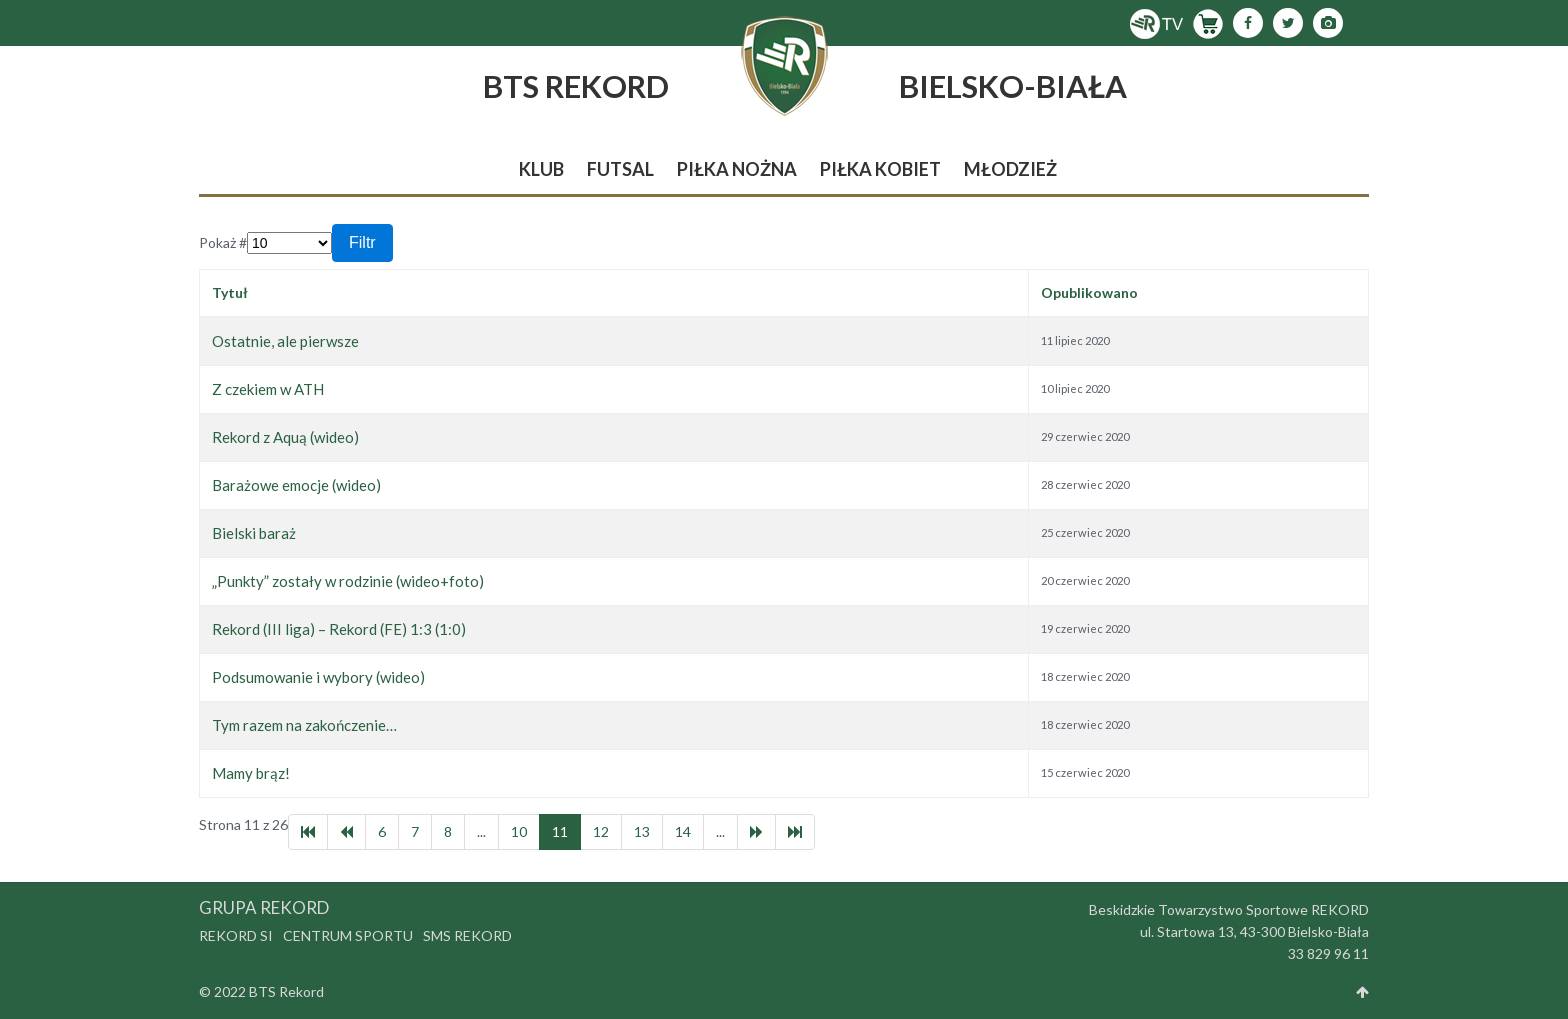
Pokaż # (223, 242)
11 (560, 831)
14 (683, 831)
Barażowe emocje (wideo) (296, 485)
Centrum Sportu (348, 935)
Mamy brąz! (251, 773)
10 (519, 831)
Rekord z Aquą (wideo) (285, 437)
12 (601, 831)
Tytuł (230, 292)
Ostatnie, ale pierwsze (285, 341)
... (481, 831)
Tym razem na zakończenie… (304, 725)
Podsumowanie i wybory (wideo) (318, 677)
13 (642, 831)
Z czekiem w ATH (268, 389)
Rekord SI (236, 935)
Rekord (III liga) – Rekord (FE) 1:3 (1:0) (339, 629)
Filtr (362, 242)
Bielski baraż (254, 533)
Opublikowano (1089, 292)
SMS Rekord (467, 935)
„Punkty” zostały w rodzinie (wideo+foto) (348, 581)
